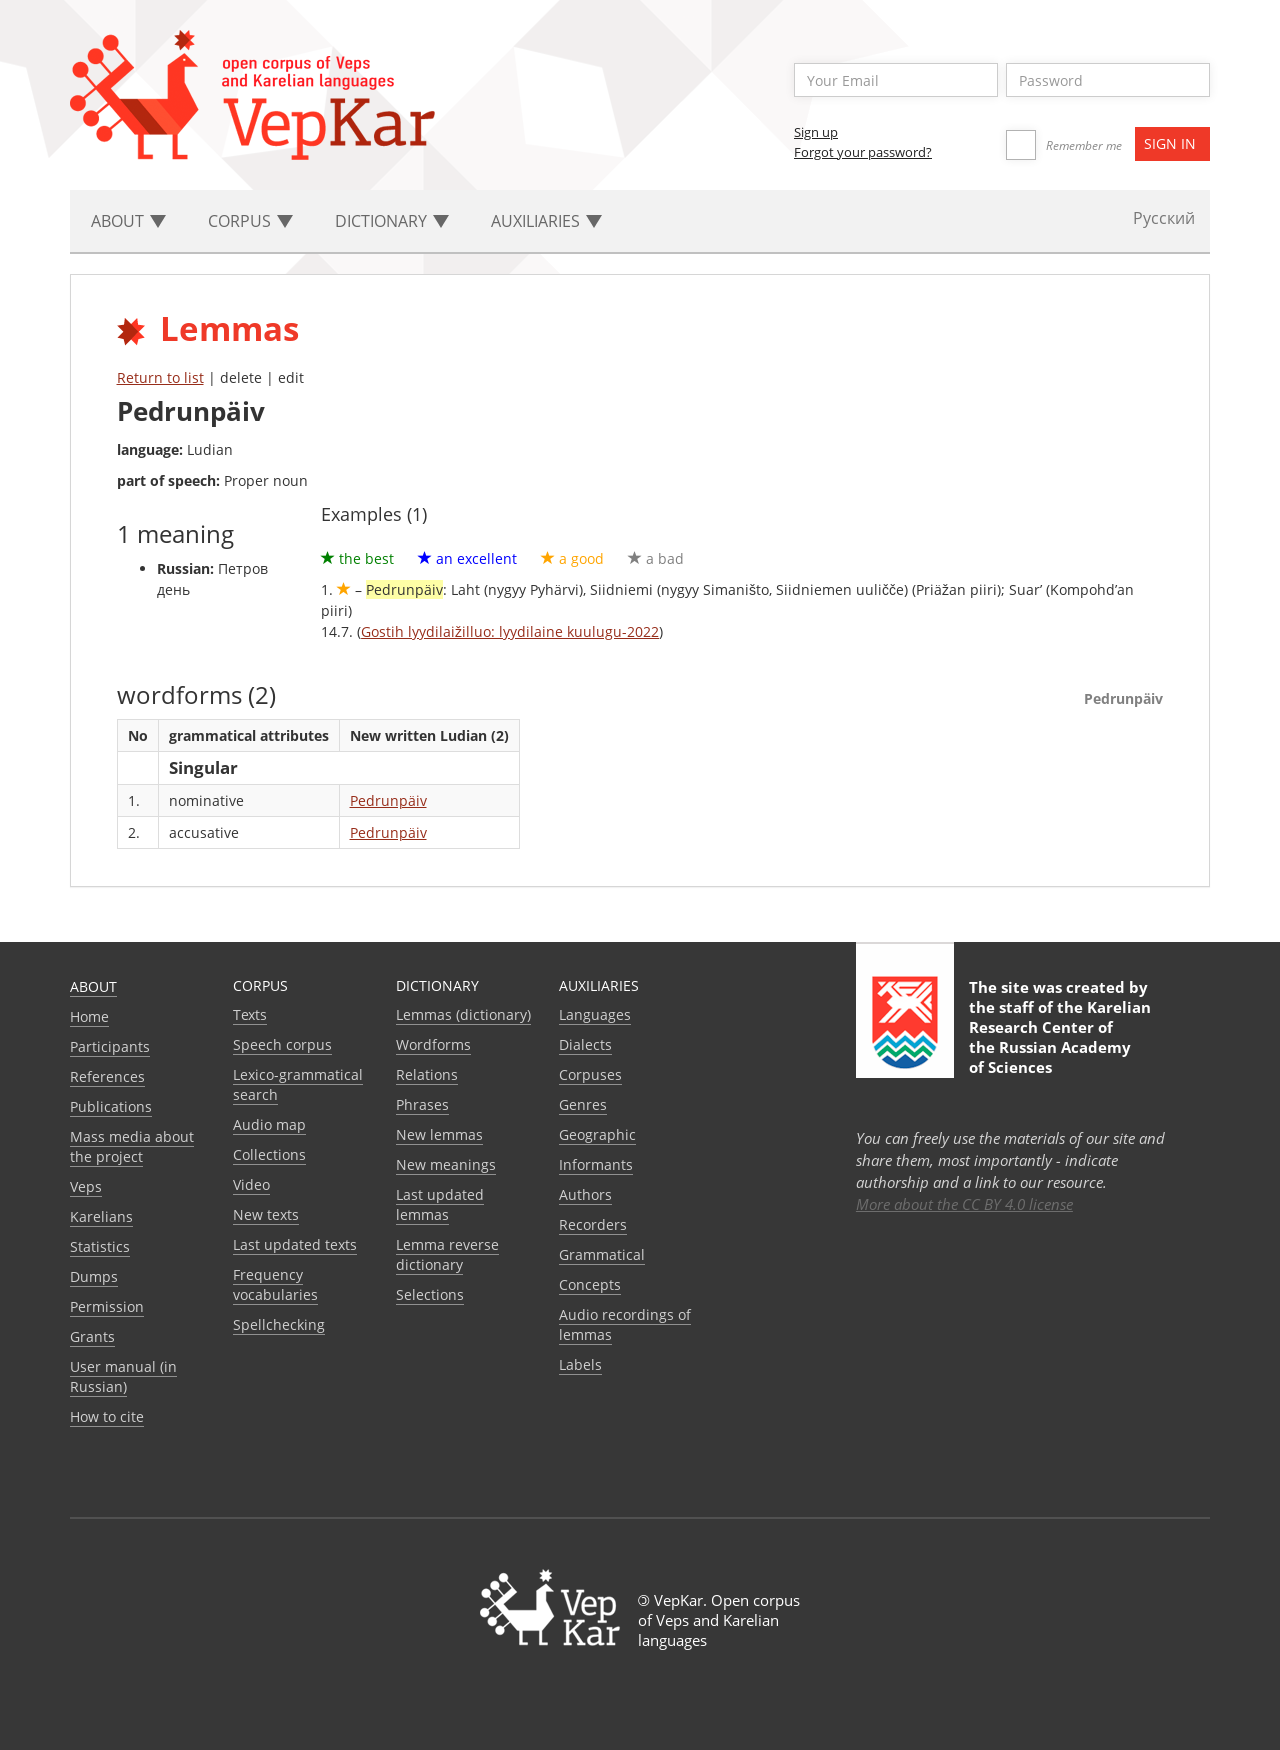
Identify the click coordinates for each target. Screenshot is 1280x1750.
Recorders (593, 1224)
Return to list (160, 377)
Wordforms (433, 1044)
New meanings (446, 1164)
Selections (430, 1294)
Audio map (269, 1124)
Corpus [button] (250, 221)
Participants (110, 1046)
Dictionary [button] (392, 221)
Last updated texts (295, 1244)
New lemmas (439, 1134)
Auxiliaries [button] (546, 221)
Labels (580, 1364)
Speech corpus (282, 1044)
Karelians (101, 1216)
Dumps (94, 1276)
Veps (86, 1186)
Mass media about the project (132, 1146)
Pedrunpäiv (388, 800)
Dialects (585, 1044)
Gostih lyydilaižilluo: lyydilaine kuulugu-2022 (510, 631)
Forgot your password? (863, 152)
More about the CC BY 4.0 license (964, 1204)
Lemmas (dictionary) (463, 1014)
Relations (427, 1074)
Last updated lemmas (440, 1204)
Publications (111, 1106)
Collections (269, 1154)
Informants (596, 1164)
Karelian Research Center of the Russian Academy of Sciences (1060, 1037)
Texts (250, 1014)
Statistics (100, 1246)
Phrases (422, 1104)
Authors (585, 1194)
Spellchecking (279, 1324)
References (107, 1076)
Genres (583, 1104)
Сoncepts (590, 1284)
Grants (92, 1336)
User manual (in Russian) (123, 1376)
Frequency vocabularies (275, 1284)
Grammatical (602, 1254)
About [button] (128, 221)
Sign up (816, 132)
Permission (107, 1306)
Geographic (597, 1134)
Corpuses (590, 1074)
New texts (266, 1214)
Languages (595, 1014)
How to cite (107, 1416)
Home (89, 1016)
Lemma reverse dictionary (447, 1254)
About (93, 986)
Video (251, 1184)
